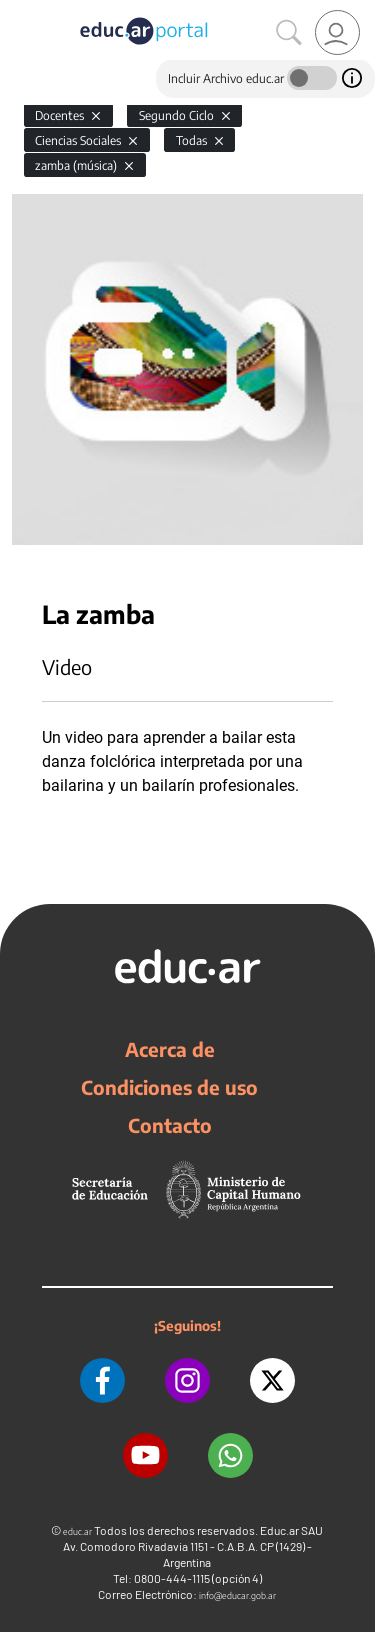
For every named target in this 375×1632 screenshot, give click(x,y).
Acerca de (170, 1049)
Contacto (170, 1125)
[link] (337, 32)
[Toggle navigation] (18, 11)
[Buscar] (289, 33)
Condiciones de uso (169, 1087)
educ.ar (77, 1531)
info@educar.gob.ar (237, 1595)
